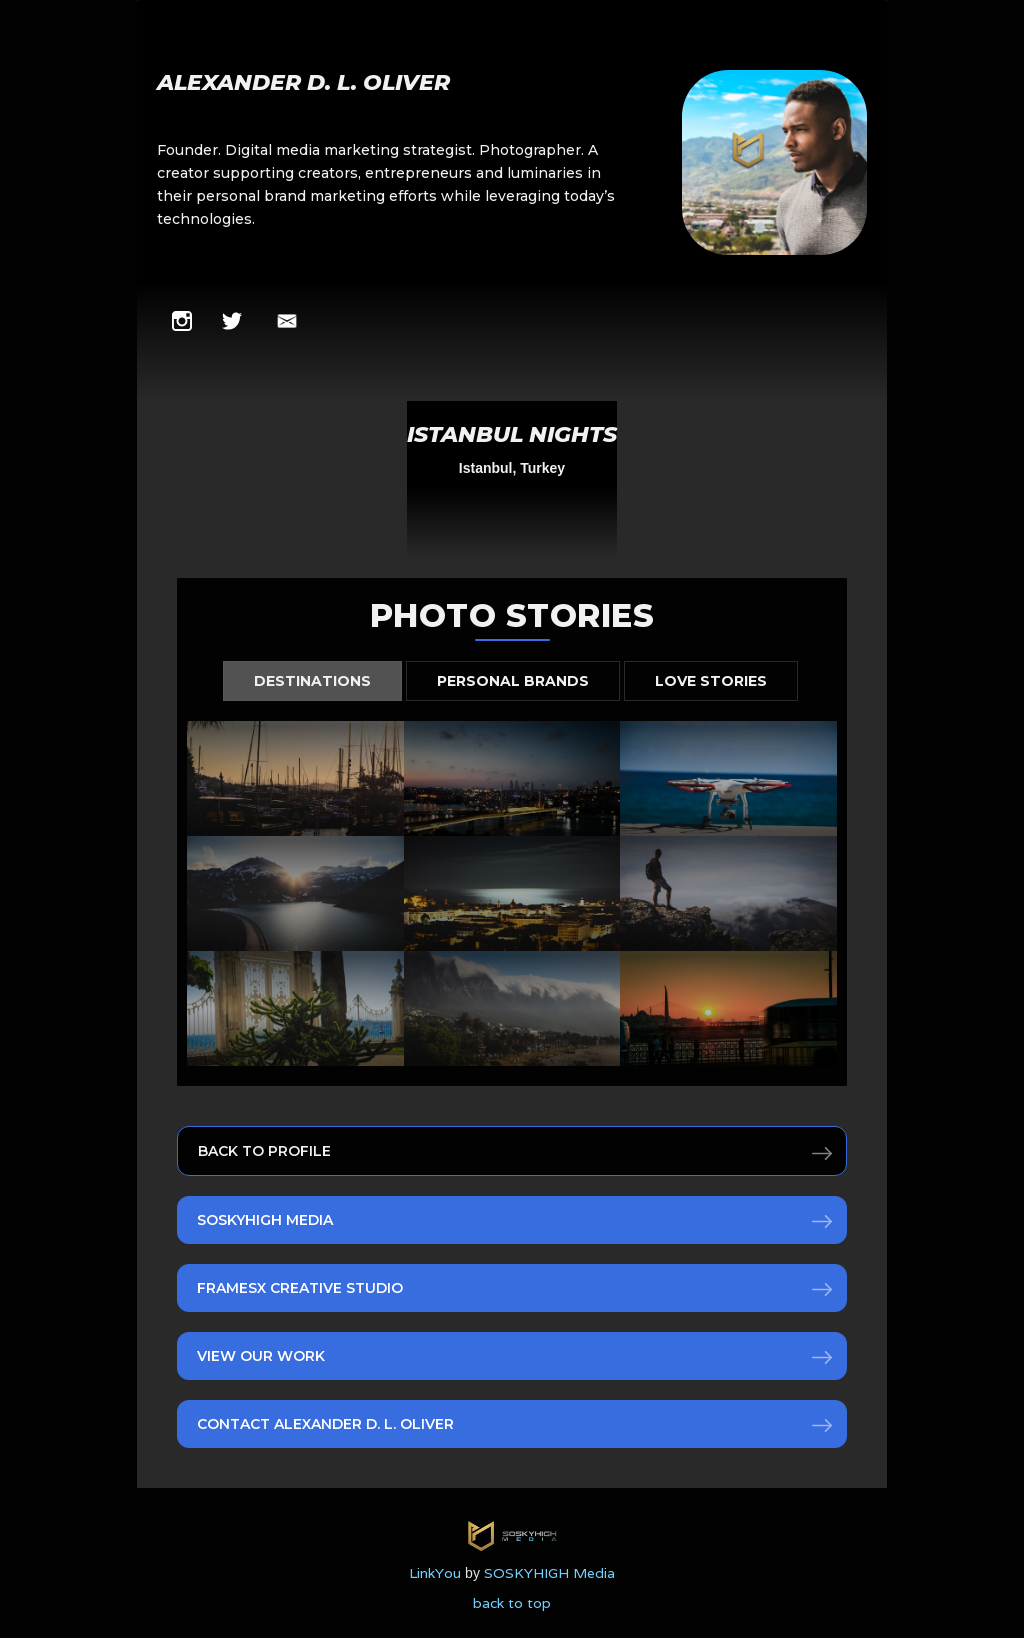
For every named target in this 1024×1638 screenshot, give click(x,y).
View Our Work (261, 1356)
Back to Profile (264, 1151)
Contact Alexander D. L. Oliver (325, 1424)
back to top (512, 1603)
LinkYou (435, 1573)
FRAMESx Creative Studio (300, 1288)
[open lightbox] (512, 479)
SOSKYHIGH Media (265, 1220)
